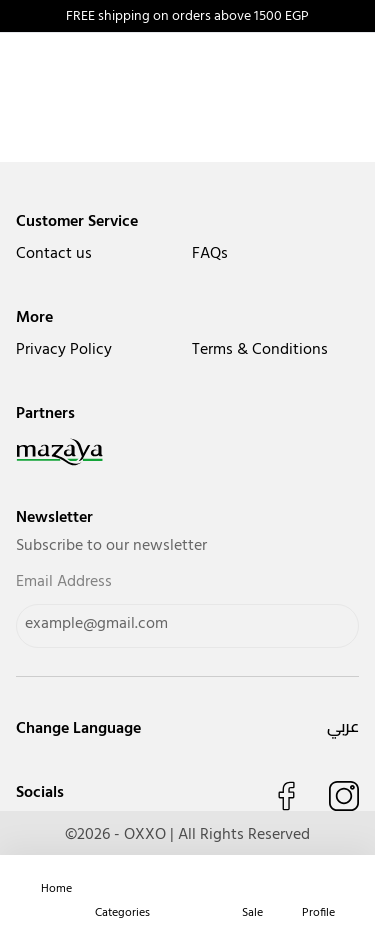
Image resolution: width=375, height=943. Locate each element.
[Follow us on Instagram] (344, 796)
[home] (56, 889)
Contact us (54, 254)
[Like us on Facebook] (286, 796)
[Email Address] (187, 626)
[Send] (321, 626)
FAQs (210, 254)
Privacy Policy (64, 350)
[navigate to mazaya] (187, 452)
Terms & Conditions (260, 350)
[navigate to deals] (252, 889)
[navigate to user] (318, 889)
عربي (343, 726)
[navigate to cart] (187, 889)
